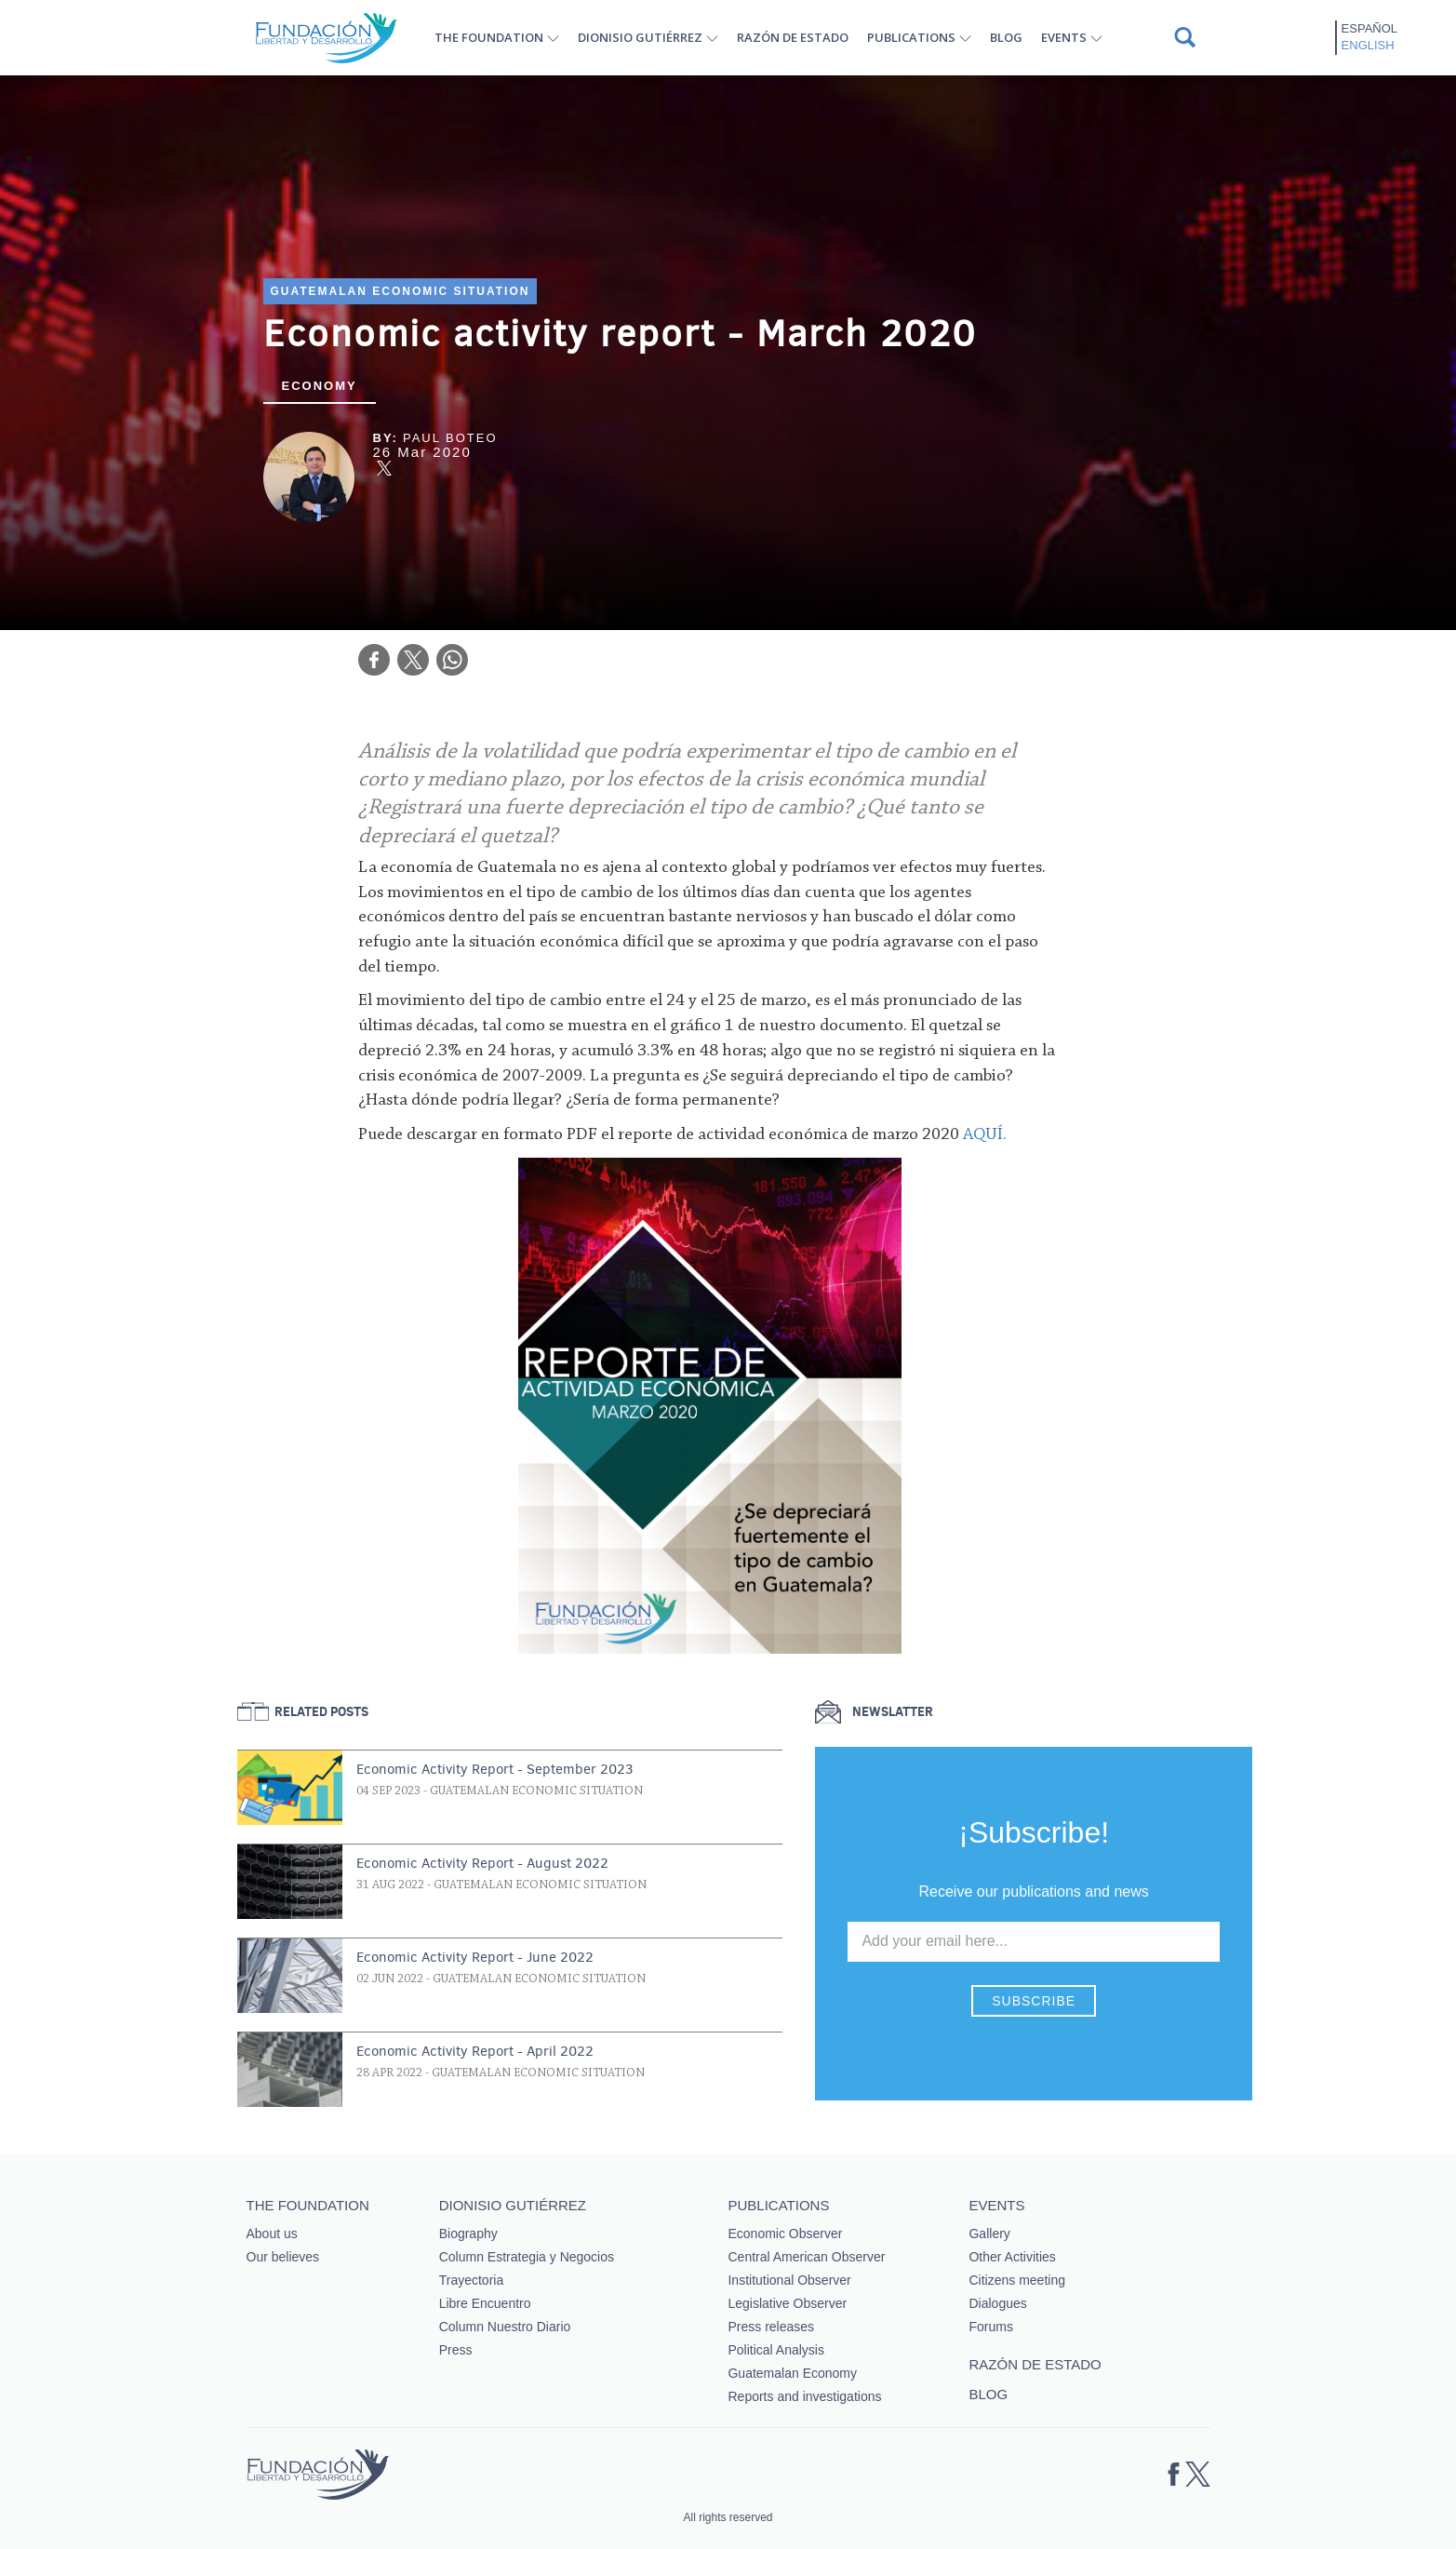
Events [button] (1064, 37)
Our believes (283, 2256)
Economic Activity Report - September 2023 (495, 1769)
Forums (990, 2326)
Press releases (771, 2326)
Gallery (988, 2233)
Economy (319, 386)
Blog (1006, 37)
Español (1369, 28)
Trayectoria (471, 2280)
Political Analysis (776, 2349)
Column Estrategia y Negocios (526, 2256)
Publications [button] (911, 37)
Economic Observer (785, 2233)
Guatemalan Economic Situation (400, 291)
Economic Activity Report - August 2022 (482, 1863)
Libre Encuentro (485, 2303)
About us (272, 2233)
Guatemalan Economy (792, 2373)
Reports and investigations (804, 2396)
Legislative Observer (787, 2303)
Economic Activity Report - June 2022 (475, 1957)
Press (456, 2349)
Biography (468, 2233)
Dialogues (997, 2303)
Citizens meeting (1016, 2280)
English (1368, 45)
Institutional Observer (789, 2280)
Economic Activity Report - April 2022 (475, 2051)
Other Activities (1011, 2256)
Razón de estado (792, 37)
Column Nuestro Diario (505, 2326)
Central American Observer (806, 2256)
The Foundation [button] (488, 37)
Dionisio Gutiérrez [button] (640, 37)
